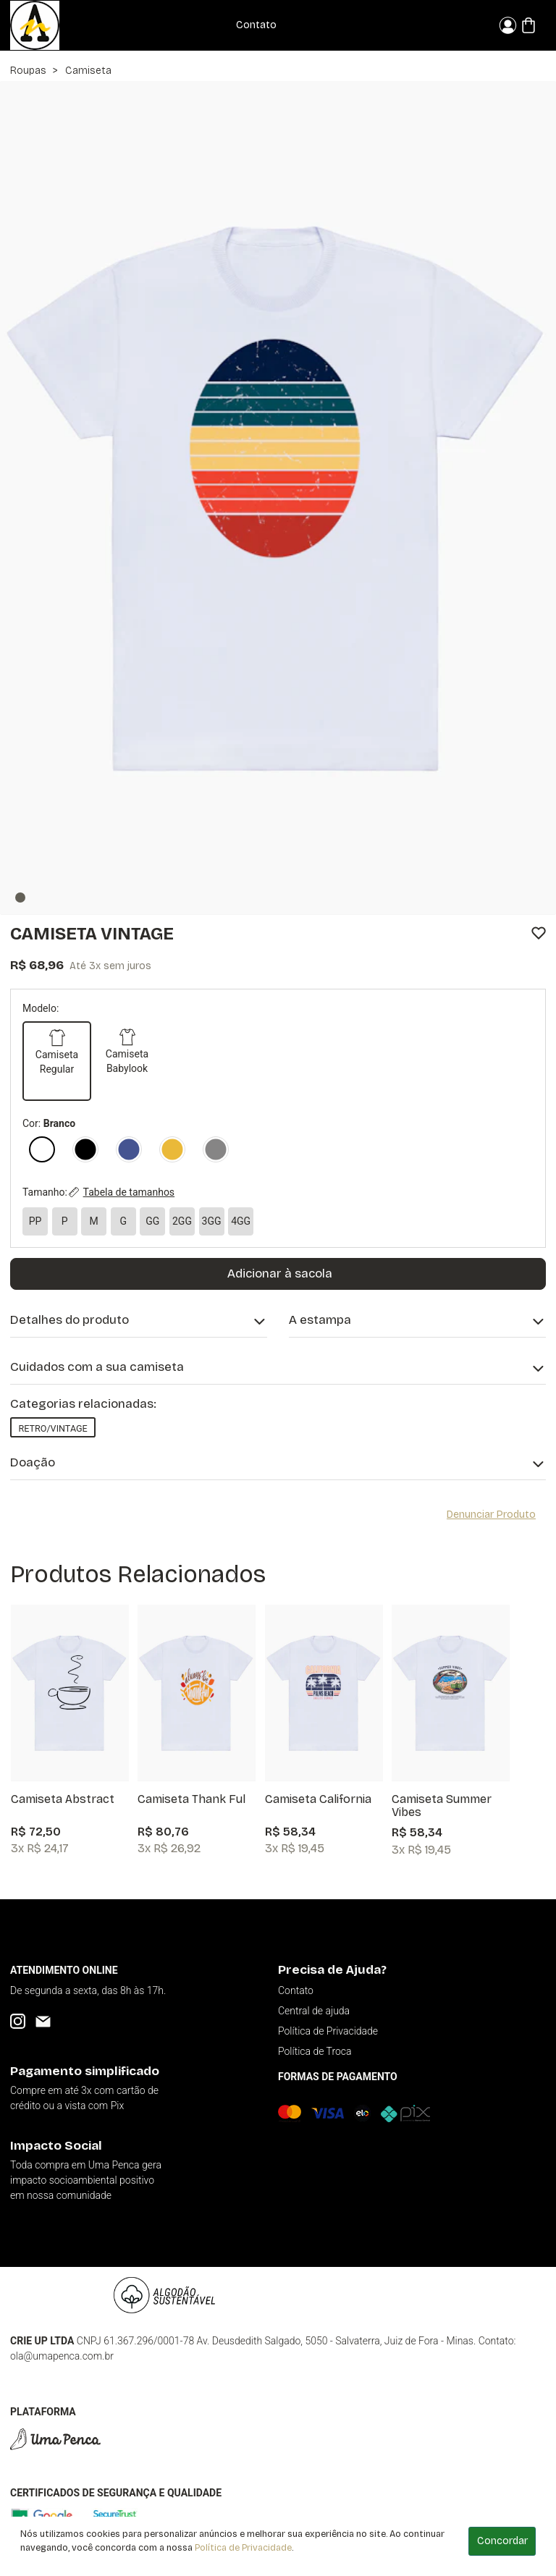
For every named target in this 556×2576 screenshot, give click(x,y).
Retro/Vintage (52, 1428)
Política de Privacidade (243, 2547)
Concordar (502, 2541)
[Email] (43, 2021)
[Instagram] (17, 2021)
